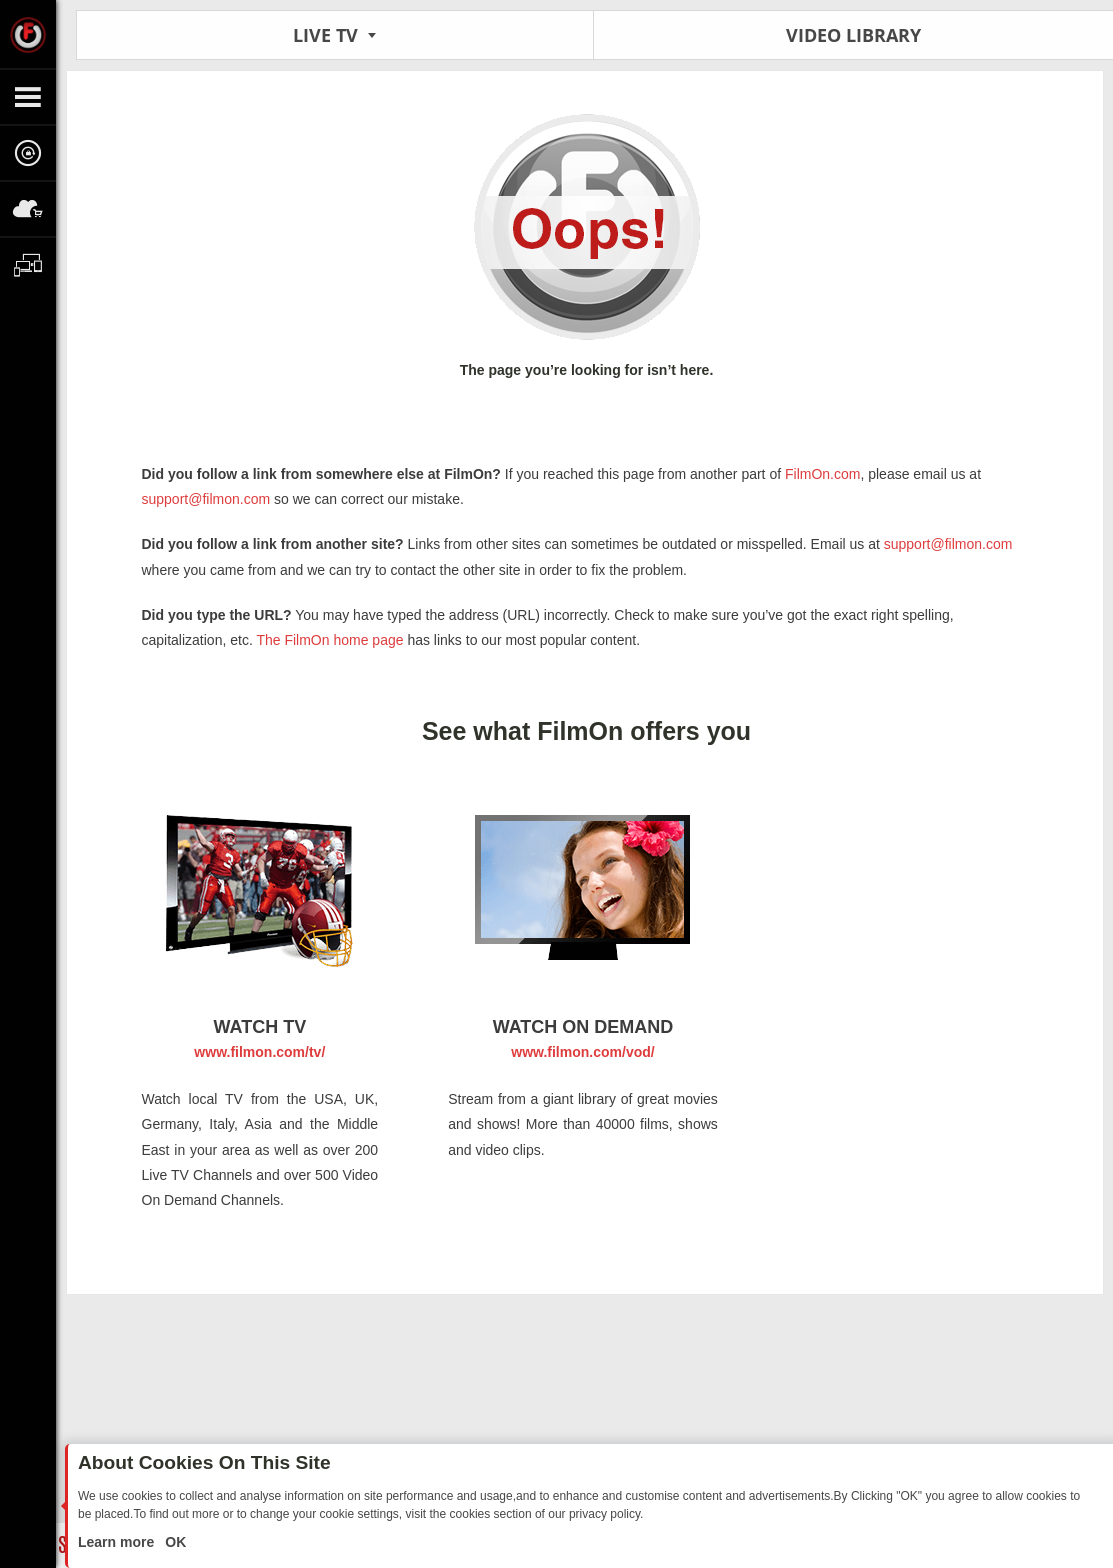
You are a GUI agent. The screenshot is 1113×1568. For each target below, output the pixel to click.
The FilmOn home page (329, 640)
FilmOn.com (820, 474)
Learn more (118, 1542)
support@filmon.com (206, 499)
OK (173, 1542)
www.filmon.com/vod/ (582, 1052)
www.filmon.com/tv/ (259, 1052)
